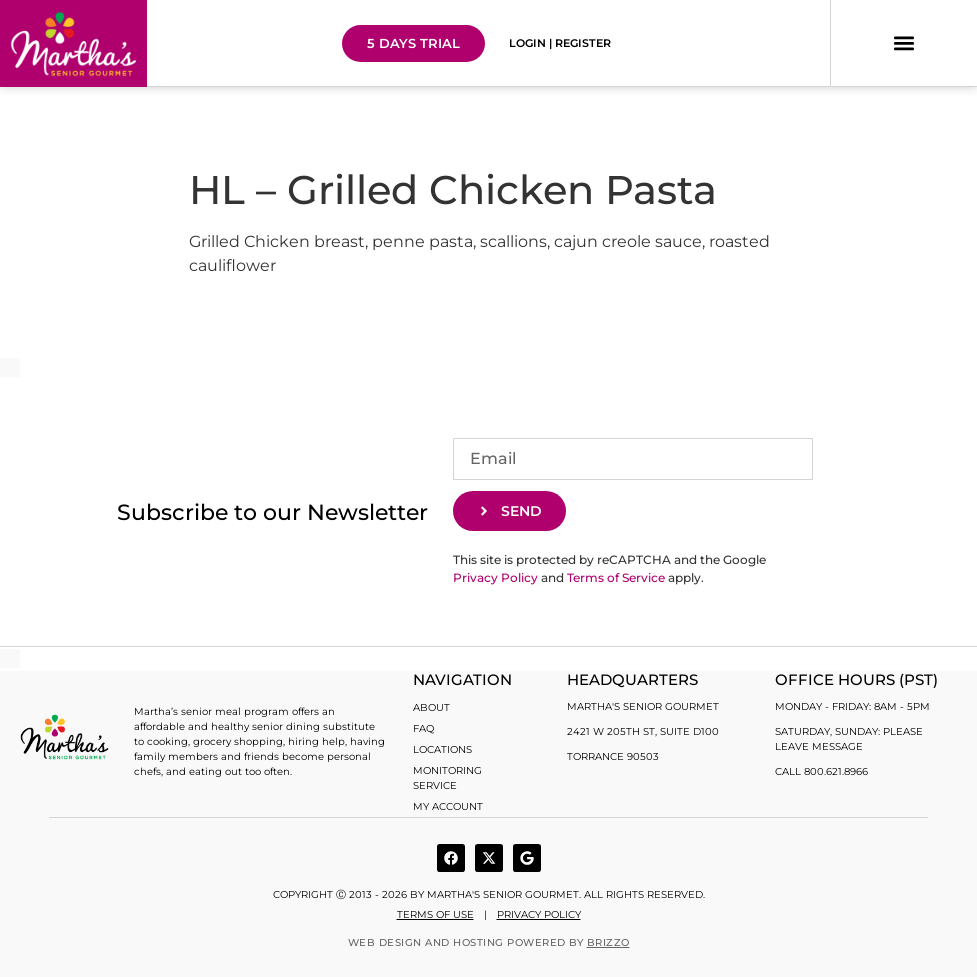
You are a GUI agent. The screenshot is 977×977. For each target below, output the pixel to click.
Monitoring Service (447, 778)
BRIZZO (608, 942)
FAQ (423, 728)
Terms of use (435, 914)
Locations (442, 749)
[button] (904, 43)
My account (448, 806)
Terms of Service (616, 577)
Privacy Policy (495, 577)
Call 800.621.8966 (821, 771)
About (431, 707)
